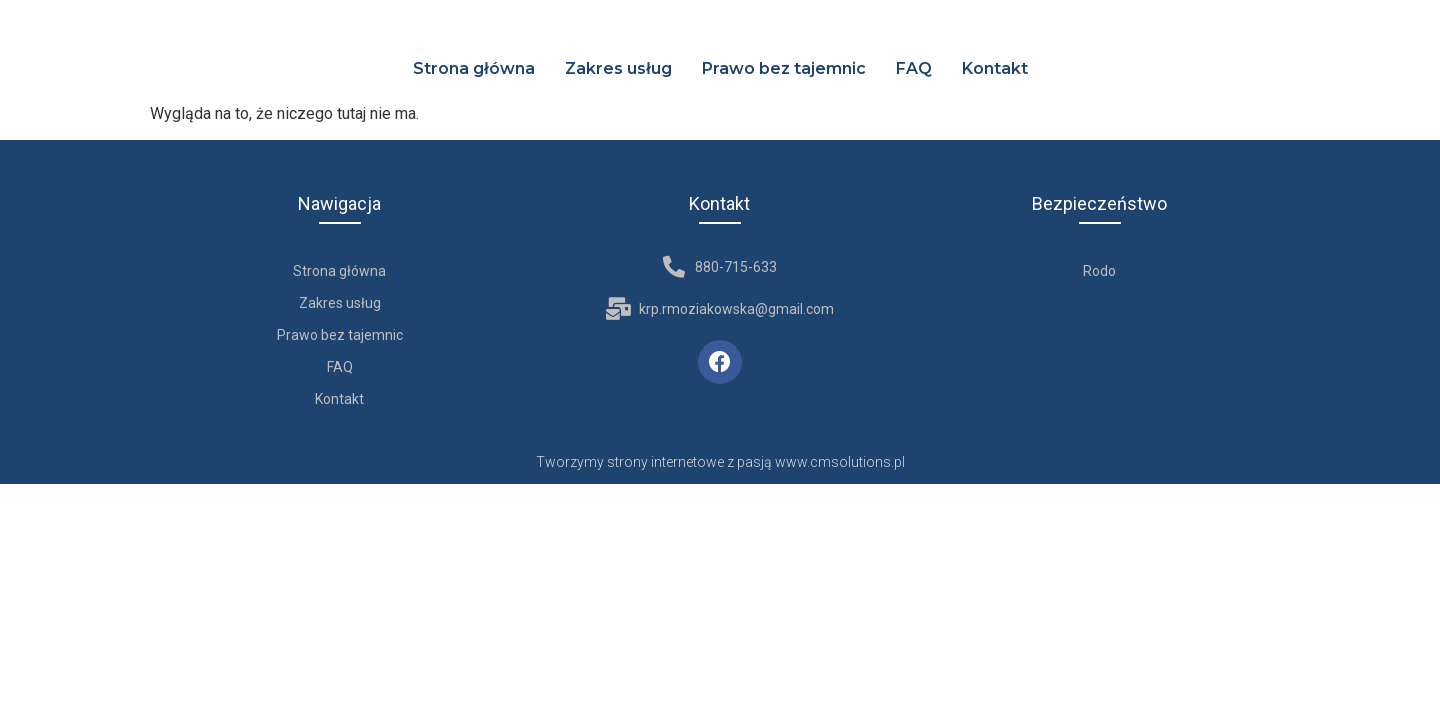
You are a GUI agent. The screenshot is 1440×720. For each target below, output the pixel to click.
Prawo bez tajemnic (784, 68)
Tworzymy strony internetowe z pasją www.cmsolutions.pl (720, 462)
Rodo (1099, 271)
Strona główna (474, 68)
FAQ (914, 68)
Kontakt (995, 68)
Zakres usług (618, 68)
